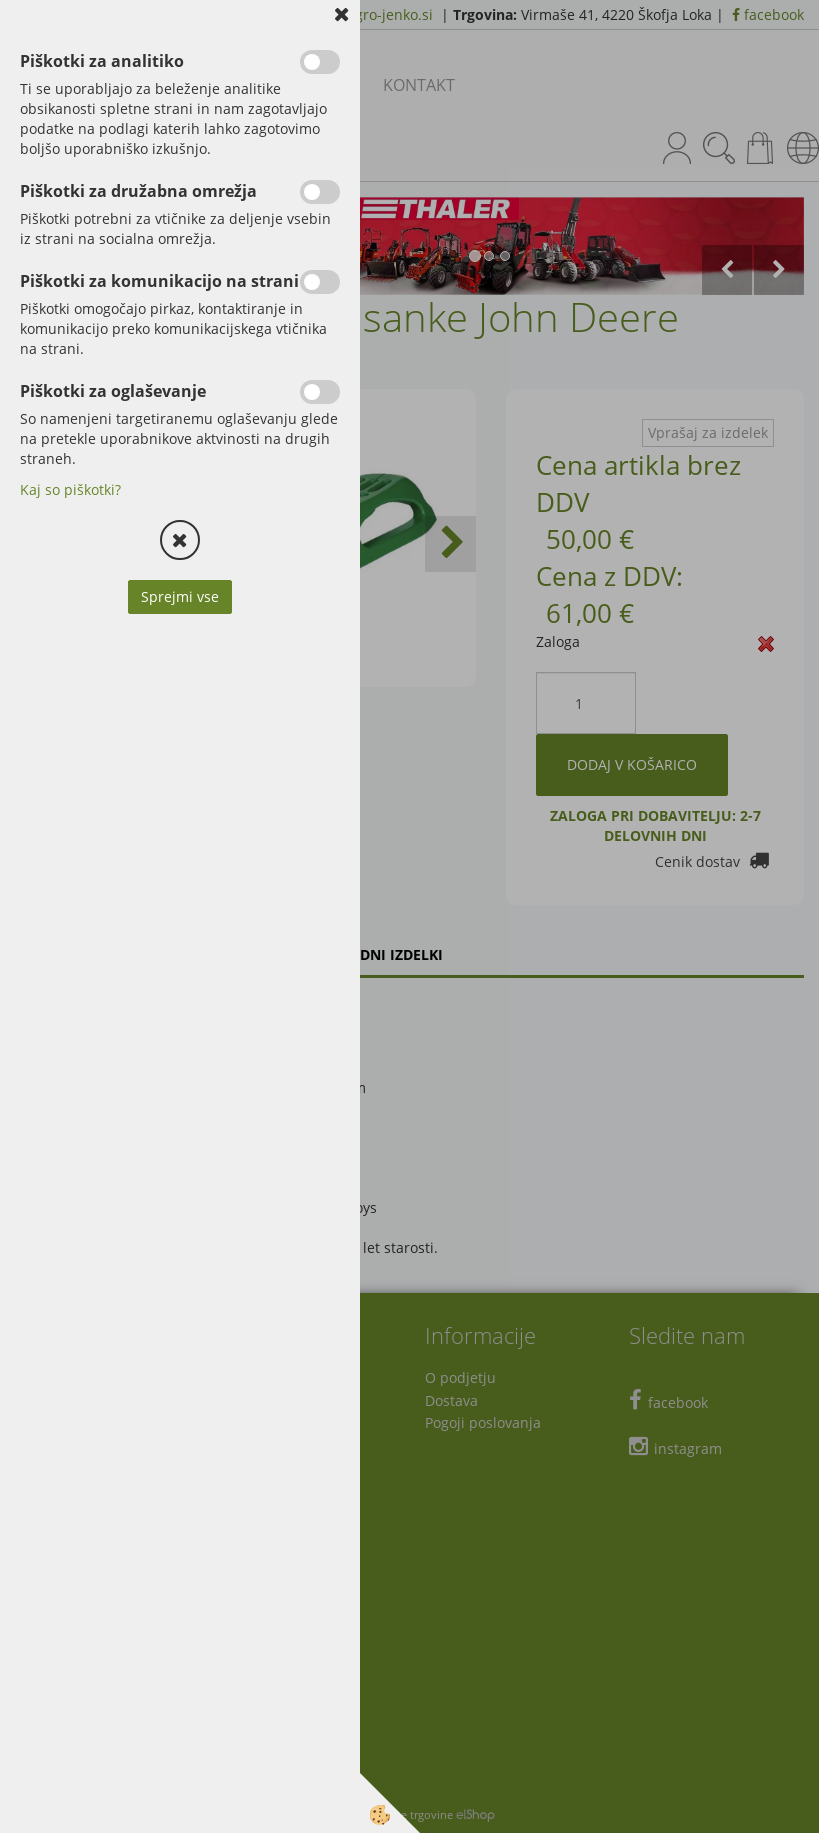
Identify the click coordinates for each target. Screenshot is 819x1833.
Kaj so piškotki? (70, 489)
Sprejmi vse (180, 596)
